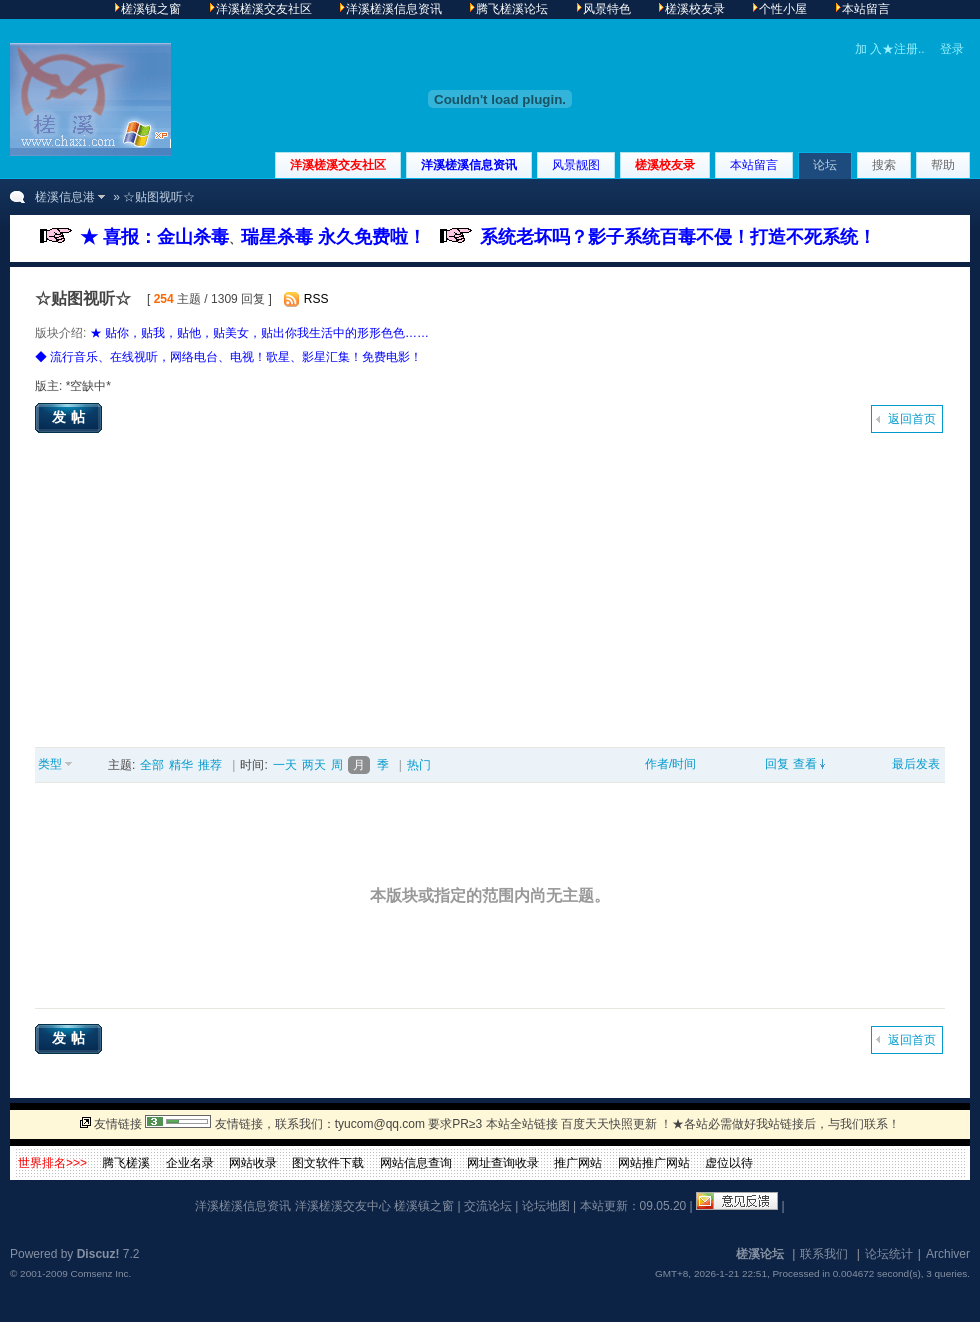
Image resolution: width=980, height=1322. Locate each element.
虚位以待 (729, 1163)
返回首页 (912, 419)
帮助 (943, 165)
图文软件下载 (328, 1163)
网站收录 (253, 1163)
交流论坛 (488, 1206)
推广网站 (578, 1163)
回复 (777, 764)
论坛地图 (546, 1206)
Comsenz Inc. (100, 1273)
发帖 (71, 417)
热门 (419, 765)
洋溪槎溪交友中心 (343, 1206)
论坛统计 (889, 1254)
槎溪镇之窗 (424, 1206)
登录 (952, 49)
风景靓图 (576, 165)
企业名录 (190, 1163)
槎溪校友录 (665, 165)
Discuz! (98, 1254)
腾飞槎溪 (126, 1163)
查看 (805, 764)
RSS (316, 299)
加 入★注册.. (890, 49)
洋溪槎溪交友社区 (338, 165)
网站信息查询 (416, 1163)
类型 (50, 764)
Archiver (948, 1254)
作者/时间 (670, 764)
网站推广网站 (654, 1163)
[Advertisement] (490, 597)
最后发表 (916, 764)
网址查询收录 (503, 1163)
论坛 (825, 165)
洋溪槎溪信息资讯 (469, 165)
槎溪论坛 (760, 1254)
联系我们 (824, 1254)
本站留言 (754, 165)
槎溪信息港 (65, 197)
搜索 (884, 165)
